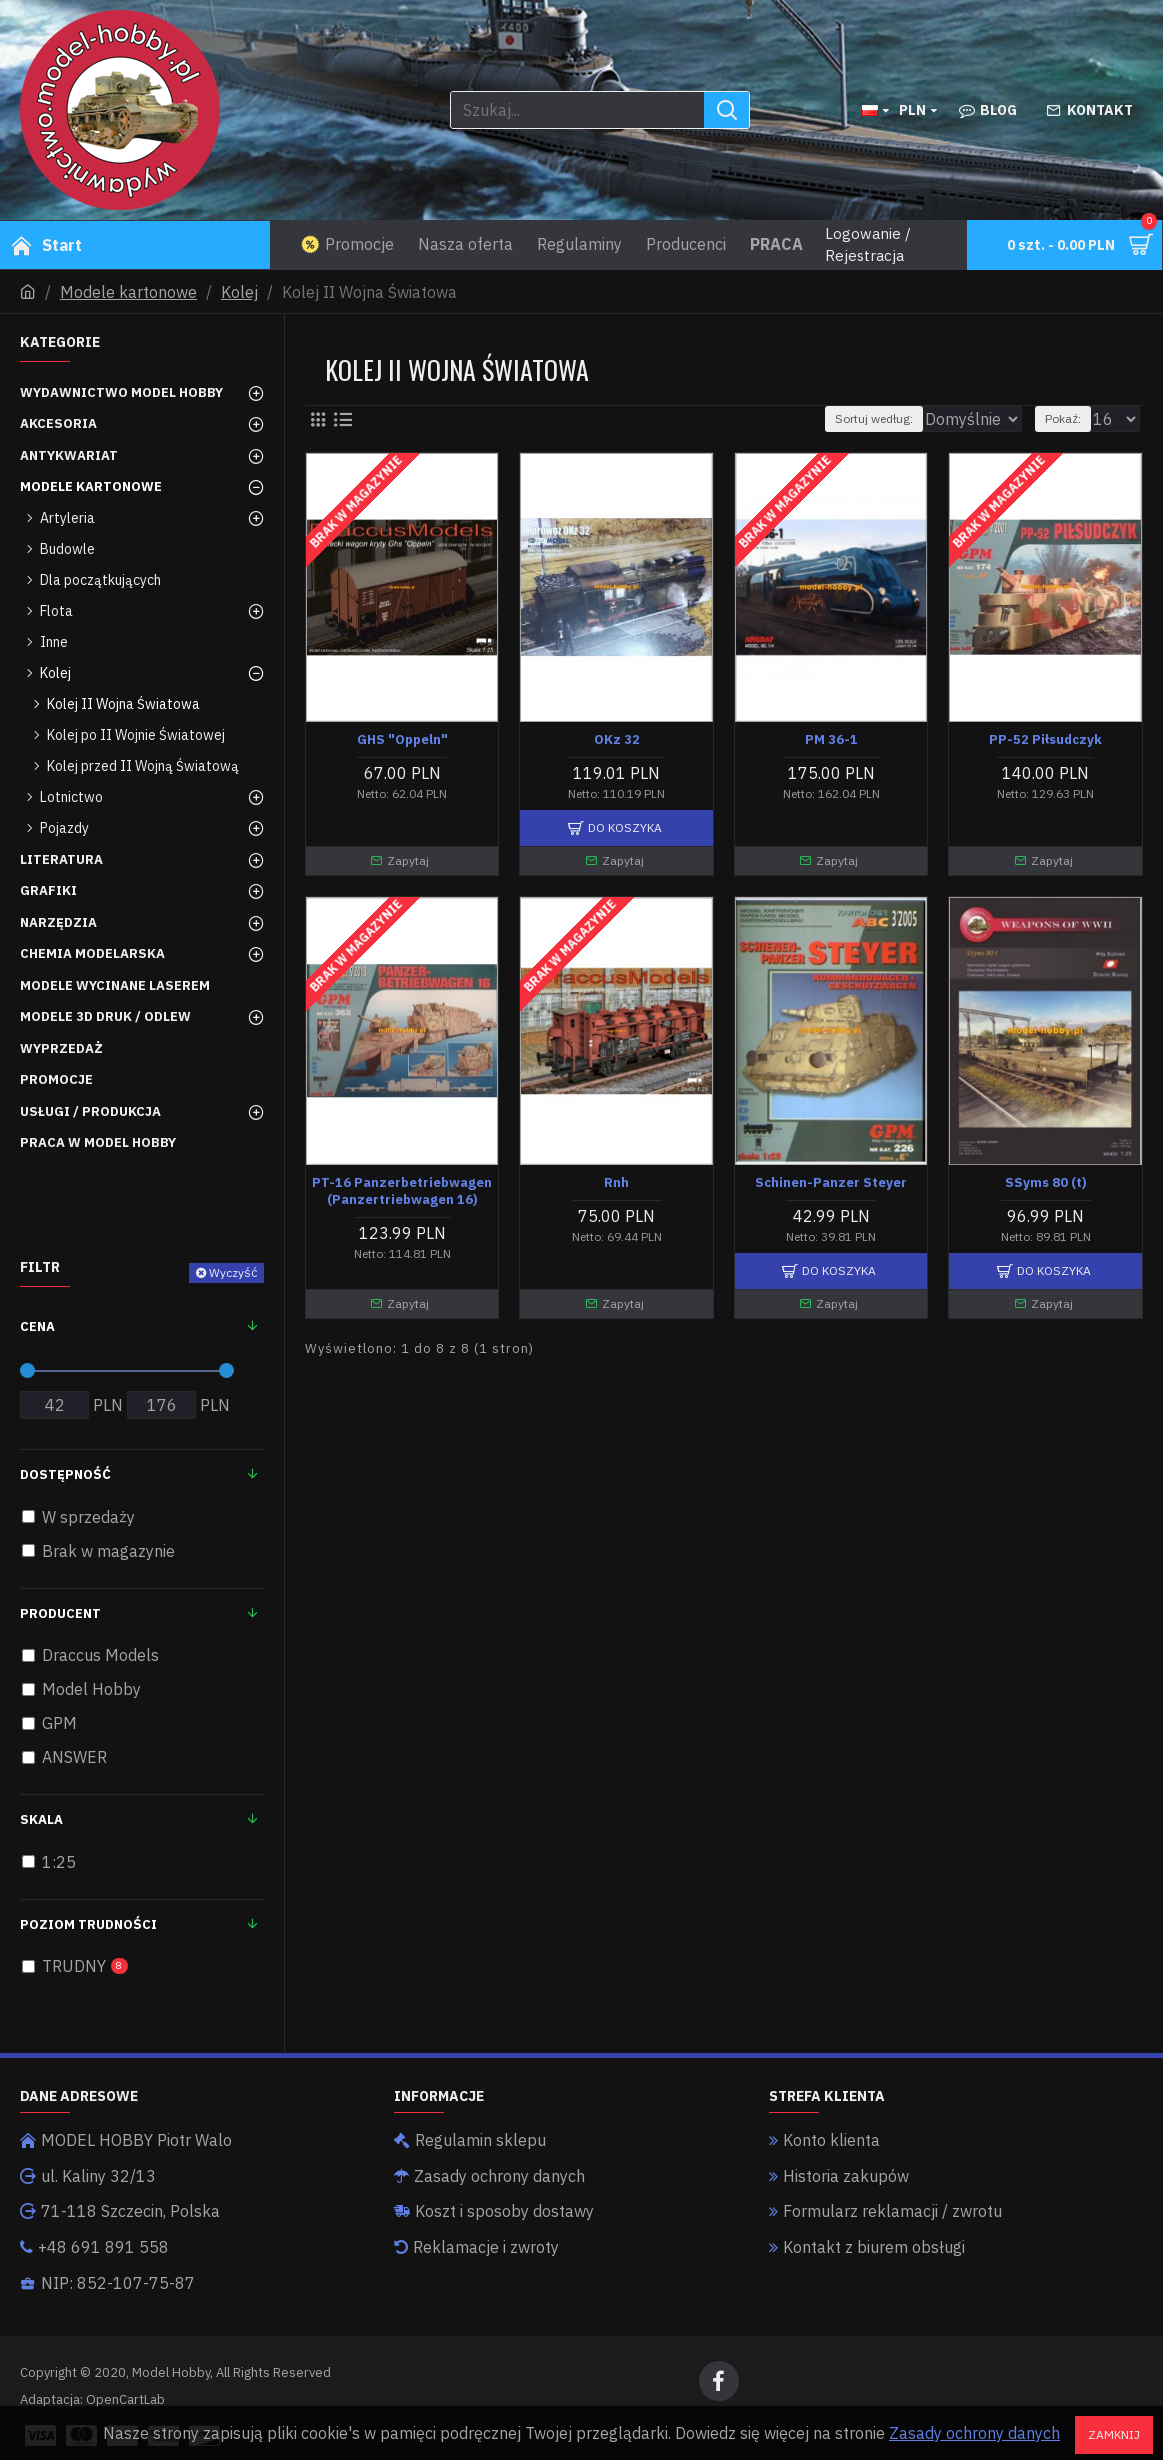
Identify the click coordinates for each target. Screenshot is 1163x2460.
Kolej (239, 292)
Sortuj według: (839, 418)
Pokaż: (1072, 418)
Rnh (616, 1183)
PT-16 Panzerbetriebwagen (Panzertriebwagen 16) (402, 1191)
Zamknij (1114, 2434)
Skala (41, 1819)
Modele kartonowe (128, 292)
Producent (60, 1613)
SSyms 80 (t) (1046, 1183)
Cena (37, 1326)
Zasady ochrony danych (974, 2433)
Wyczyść (233, 1272)
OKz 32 (617, 740)
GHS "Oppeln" (402, 740)
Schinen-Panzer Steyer (831, 1183)
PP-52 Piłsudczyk (1045, 740)
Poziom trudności (88, 1924)
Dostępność (65, 1474)
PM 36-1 (831, 740)
